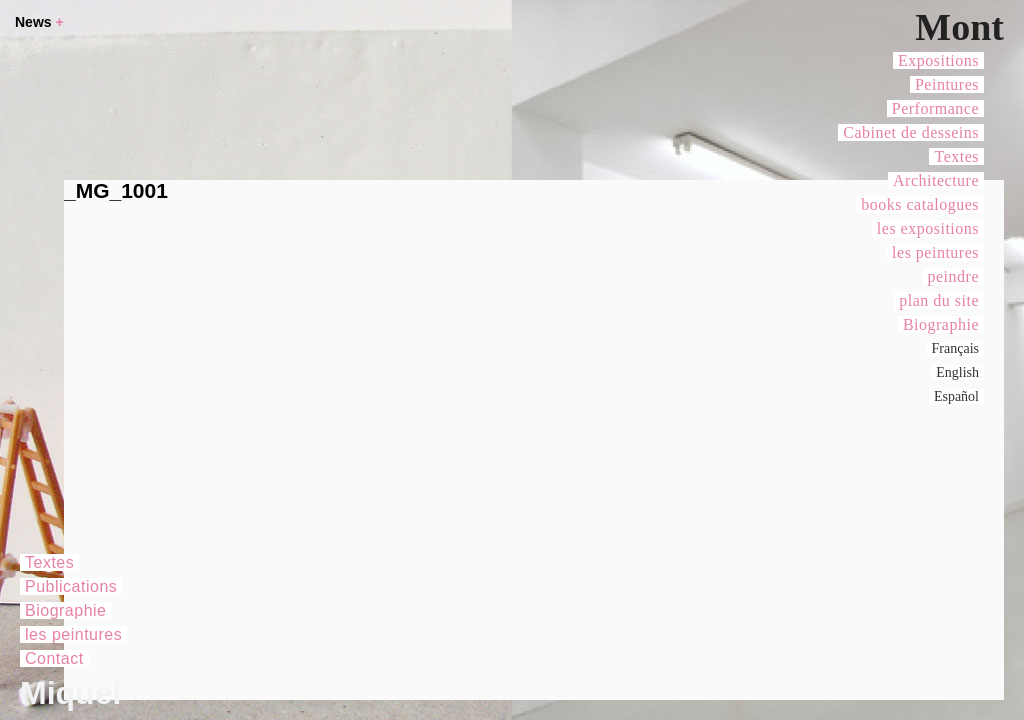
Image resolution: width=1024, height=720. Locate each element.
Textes (956, 156)
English (957, 372)
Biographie (941, 324)
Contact (54, 658)
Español (956, 396)
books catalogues (920, 204)
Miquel (70, 693)
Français (955, 348)
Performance (935, 108)
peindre (953, 276)
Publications (71, 586)
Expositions (938, 60)
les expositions (928, 228)
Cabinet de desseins (911, 132)
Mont (959, 27)
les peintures (935, 252)
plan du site (939, 300)
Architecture (936, 180)
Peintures (947, 84)
